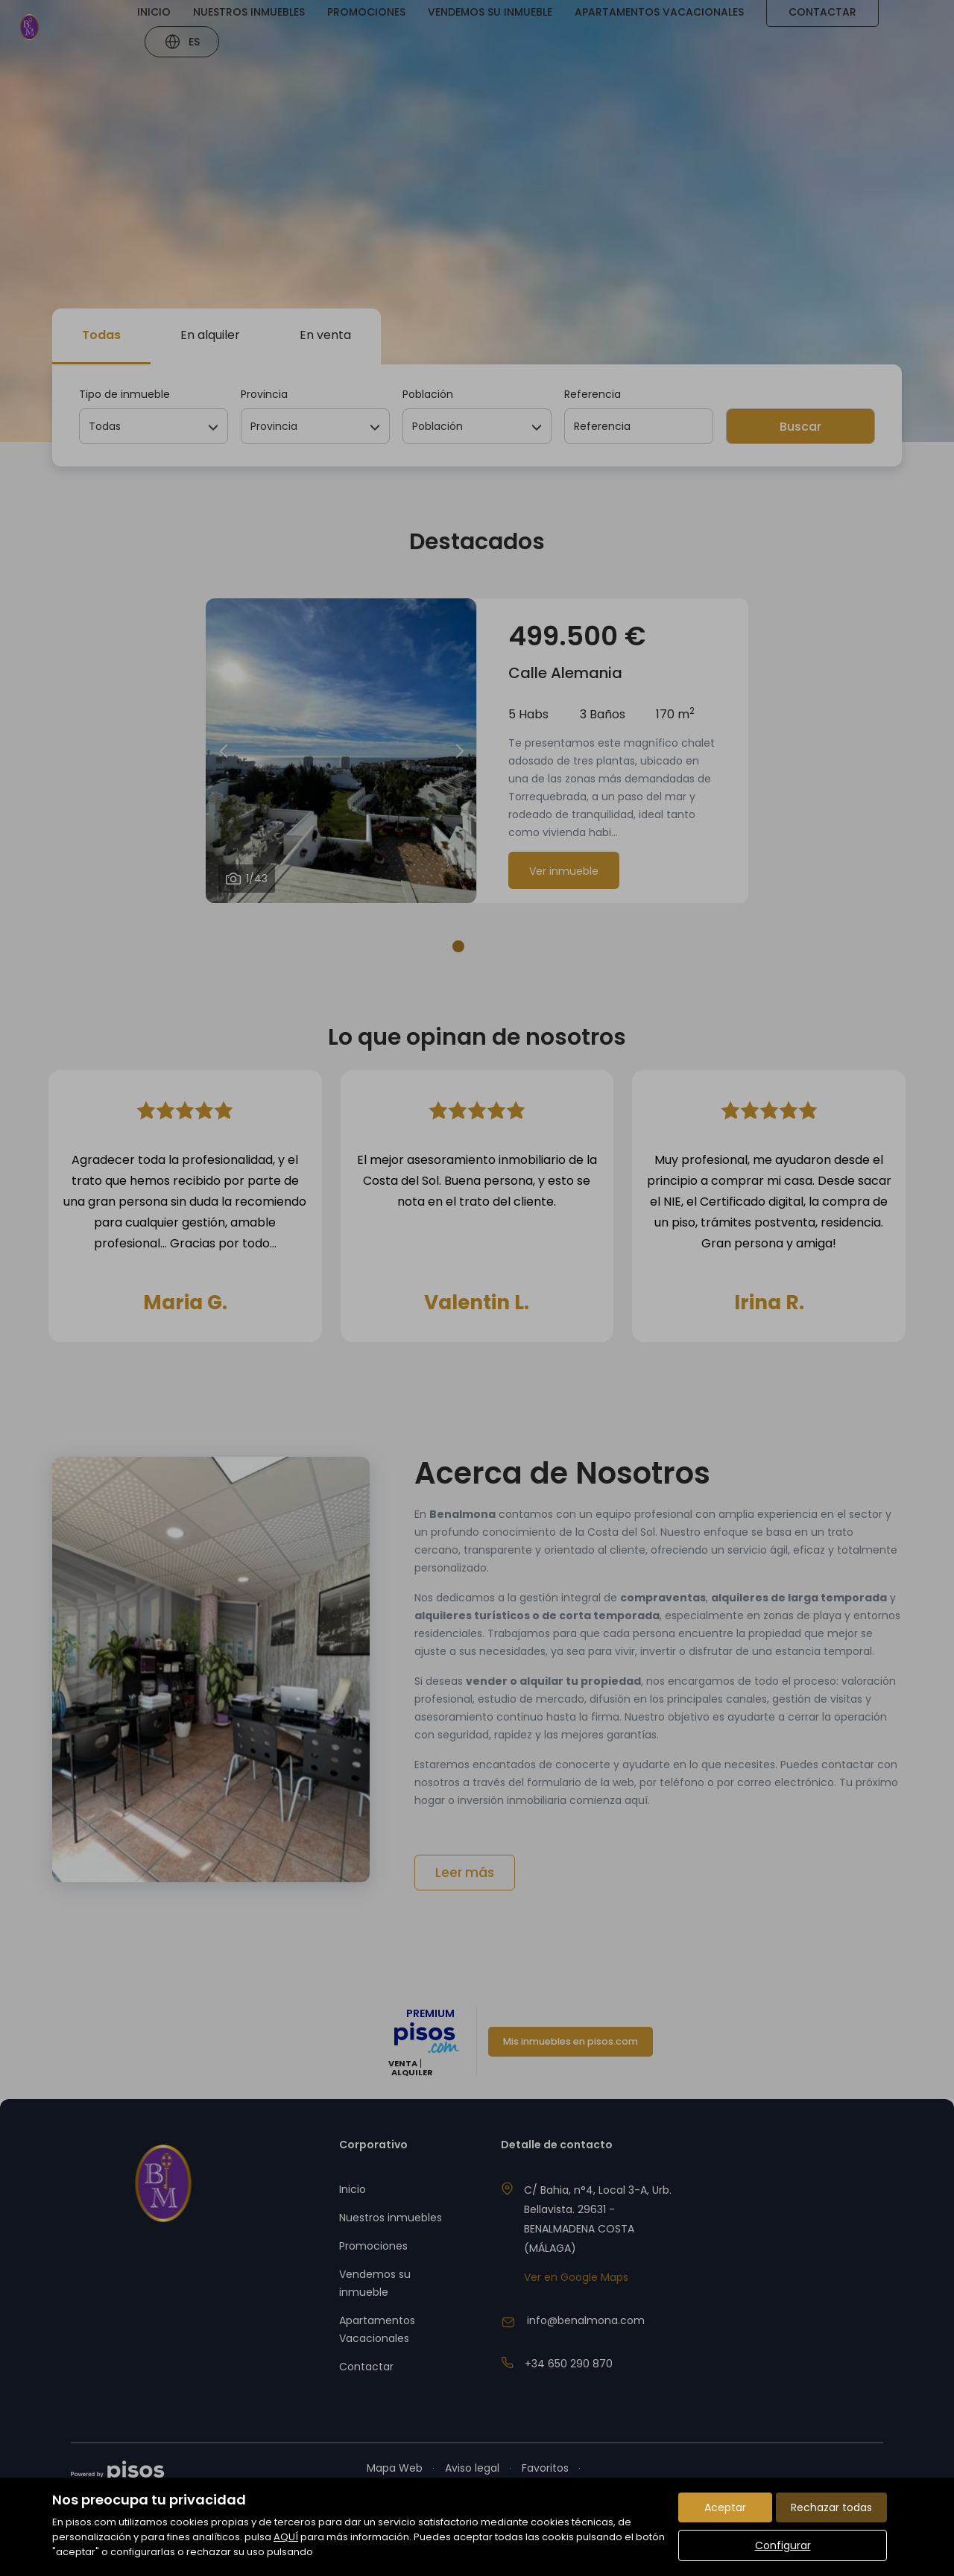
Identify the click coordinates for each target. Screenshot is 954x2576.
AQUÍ (286, 2537)
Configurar (783, 2545)
